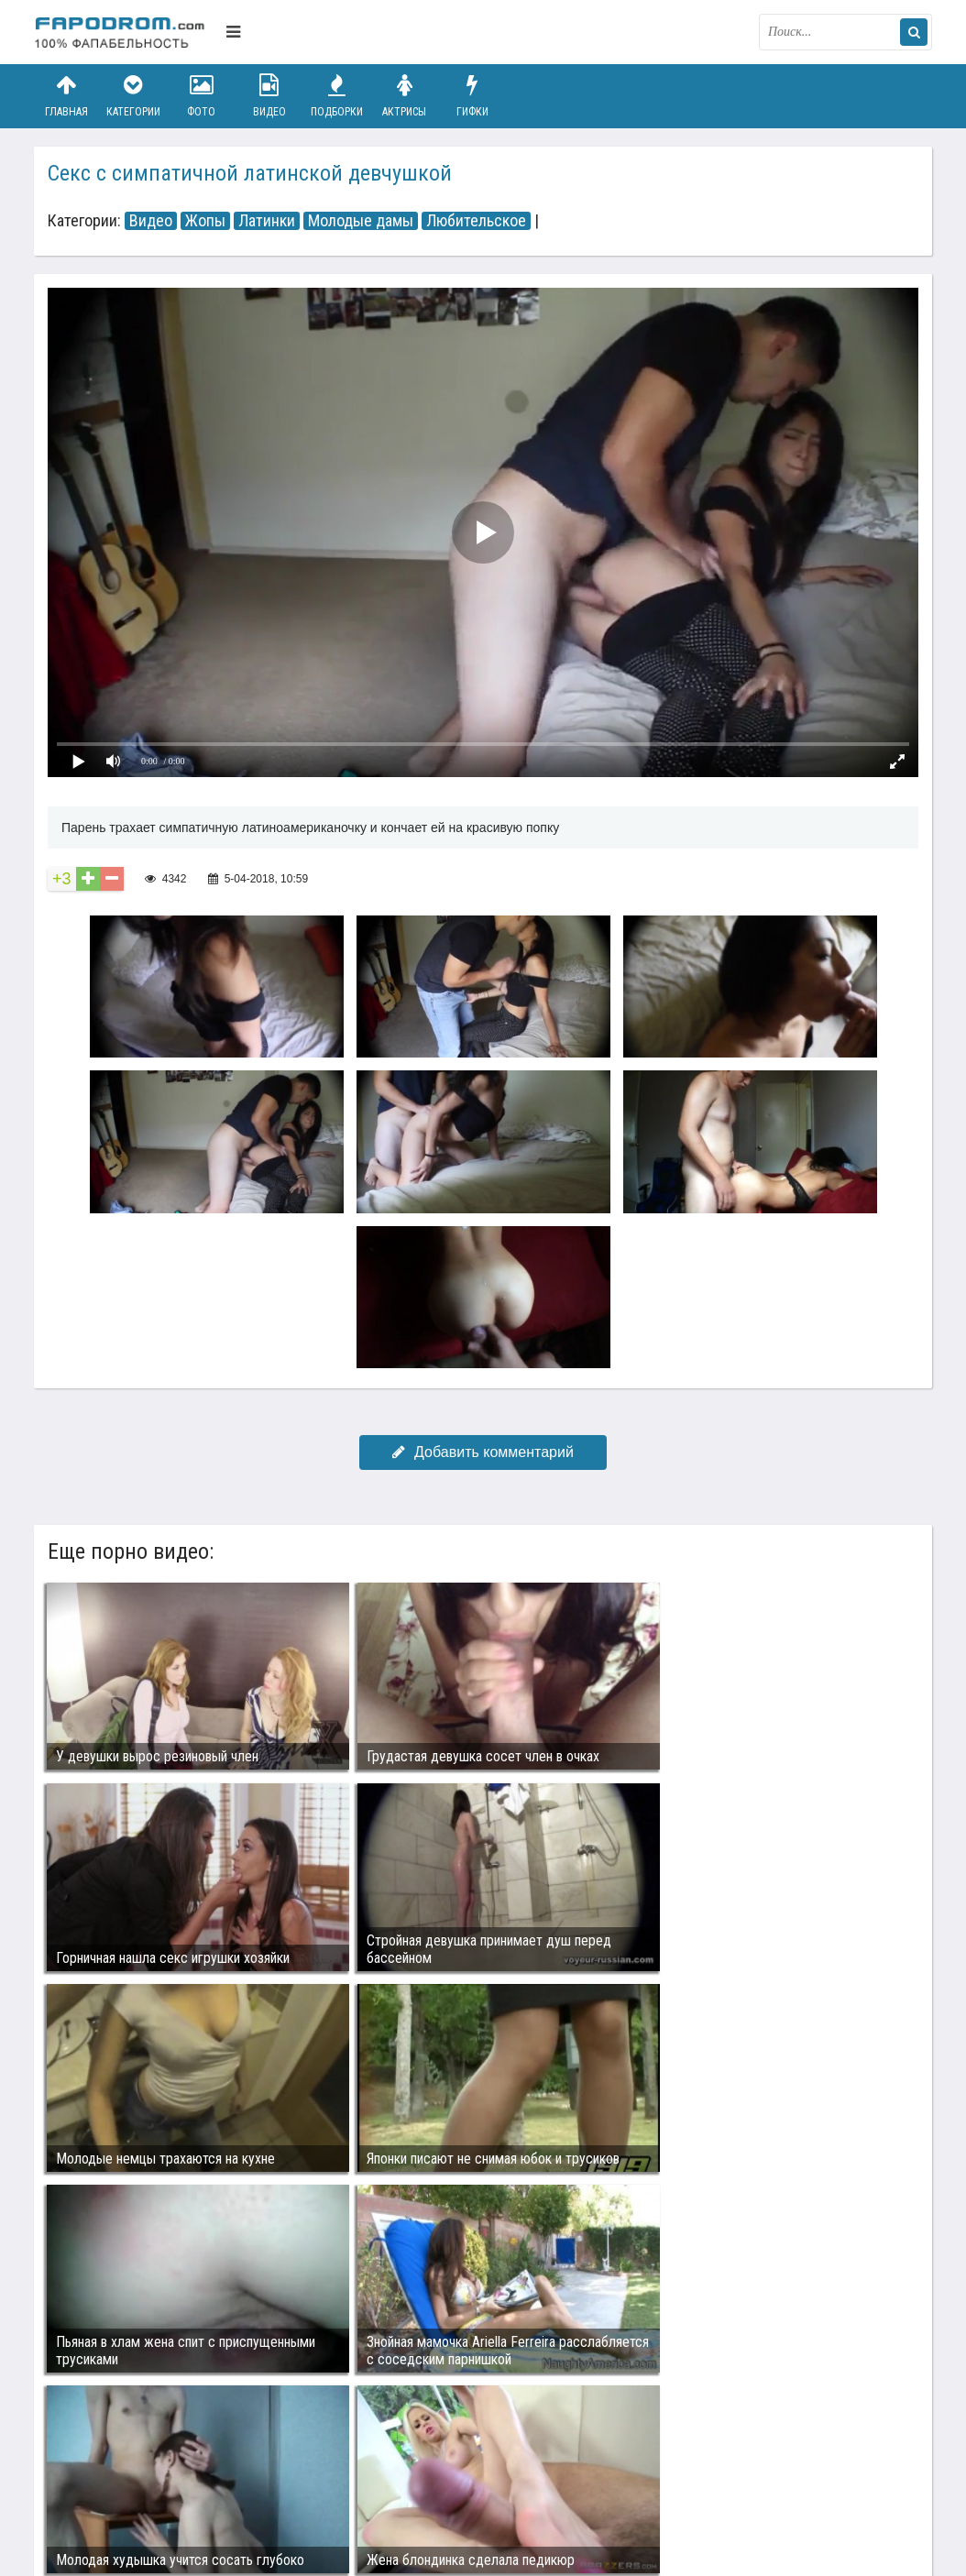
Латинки (266, 221)
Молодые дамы (360, 221)
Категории (134, 95)
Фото (202, 95)
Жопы (205, 221)
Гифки (472, 95)
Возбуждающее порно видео (361, 2477)
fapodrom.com (125, 32)
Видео (269, 95)
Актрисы (404, 95)
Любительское (476, 221)
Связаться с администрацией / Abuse (145, 2462)
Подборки (337, 95)
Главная (66, 95)
